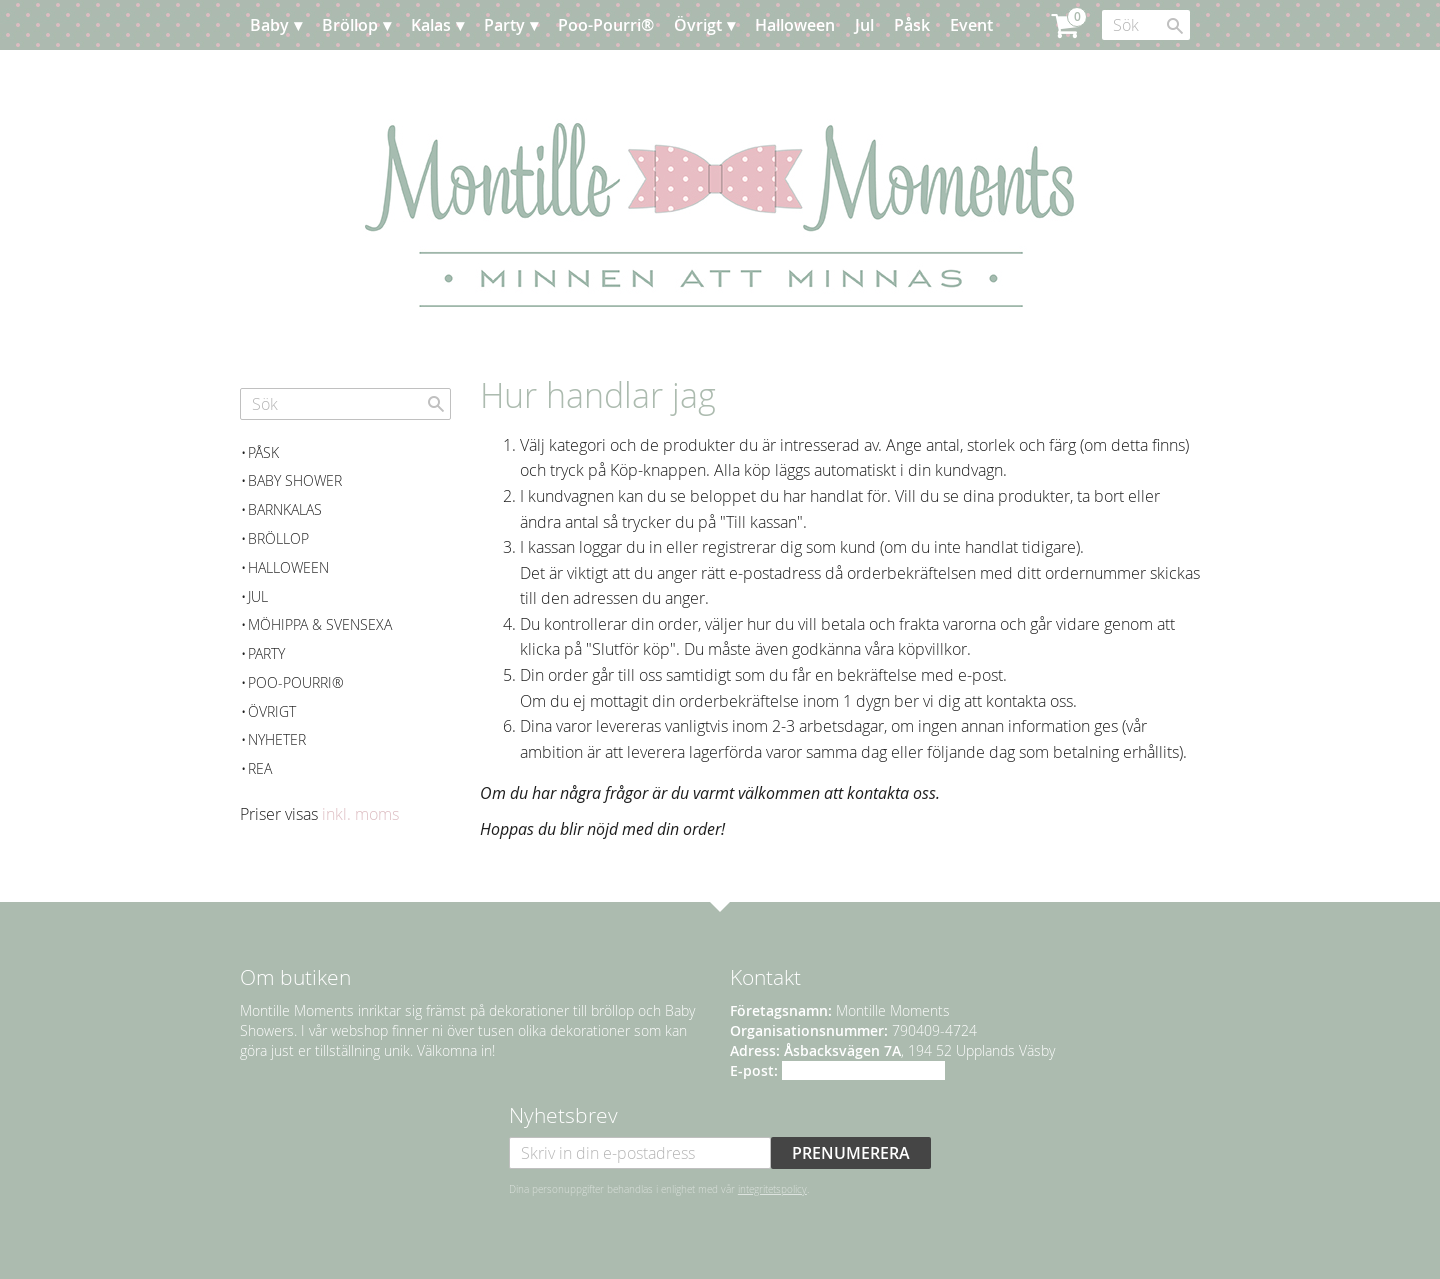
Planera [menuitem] (299, 75)
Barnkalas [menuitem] (285, 509)
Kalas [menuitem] (431, 25)
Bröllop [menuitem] (350, 25)
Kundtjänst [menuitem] (389, 75)
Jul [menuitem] (864, 25)
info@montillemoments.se (863, 1070)
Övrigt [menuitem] (698, 25)
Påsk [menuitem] (912, 25)
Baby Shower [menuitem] (295, 480)
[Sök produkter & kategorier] (1146, 25)
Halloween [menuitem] (795, 25)
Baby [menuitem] (269, 25)
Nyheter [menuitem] (277, 739)
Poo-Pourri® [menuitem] (606, 25)
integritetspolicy (772, 1189)
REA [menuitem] (260, 768)
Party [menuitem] (504, 25)
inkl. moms (360, 814)
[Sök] (1175, 26)
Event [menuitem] (971, 25)
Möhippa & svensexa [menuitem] (320, 624)
